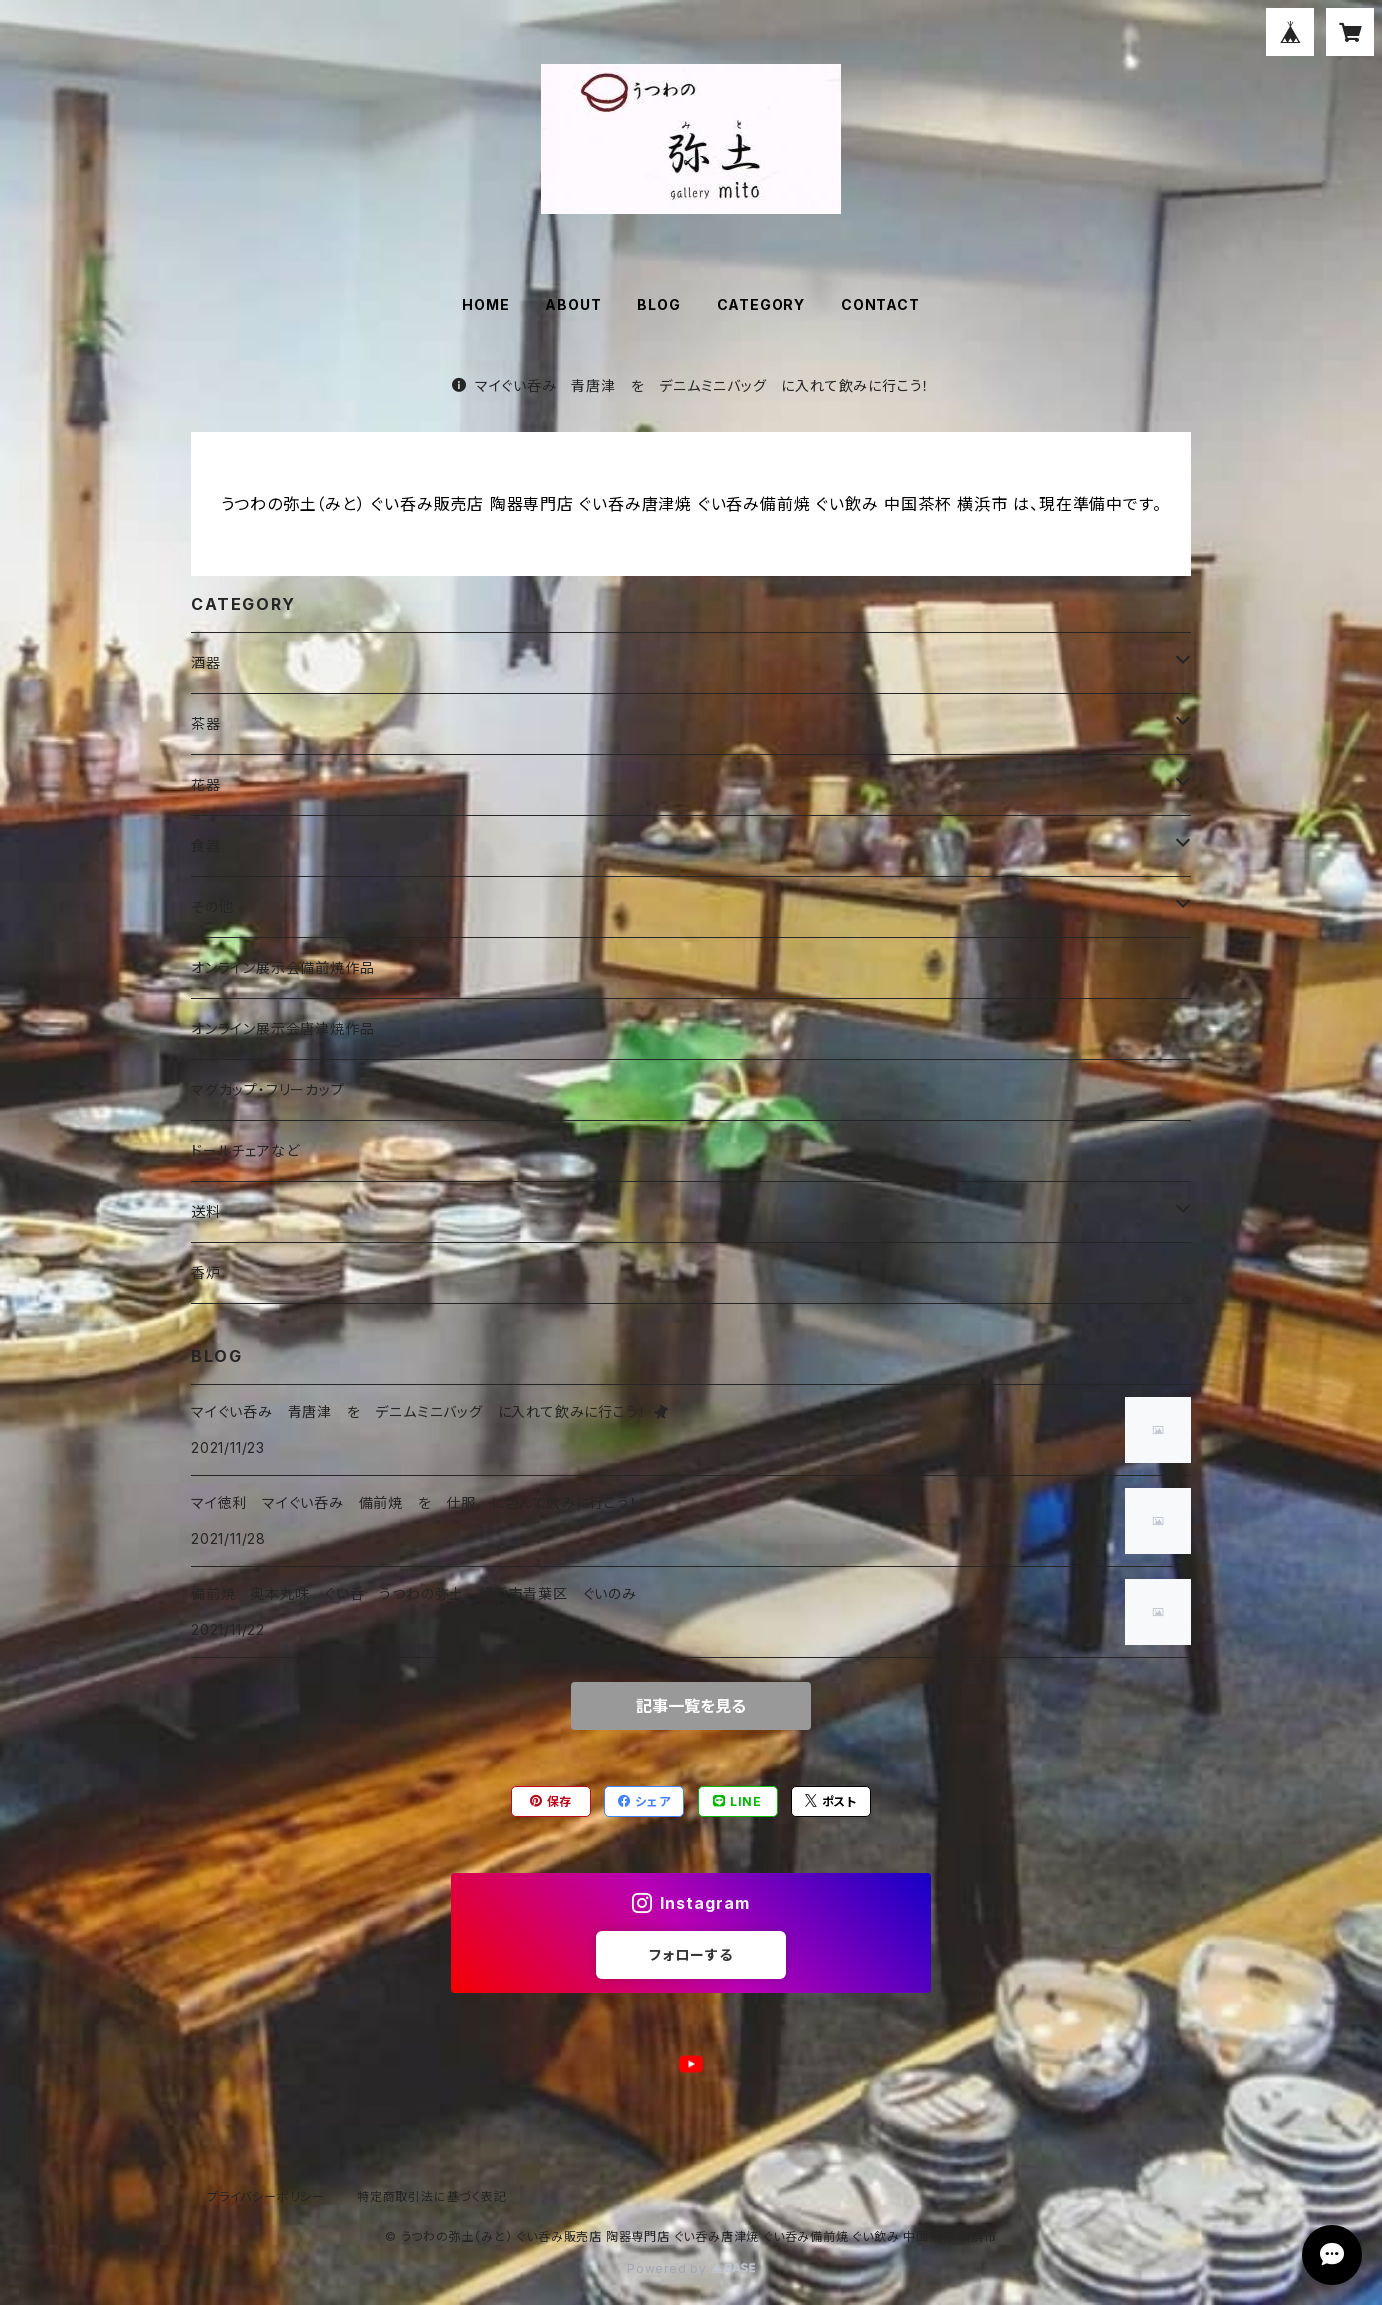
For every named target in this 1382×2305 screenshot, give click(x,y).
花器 (206, 784)
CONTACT (880, 304)
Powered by (691, 2268)
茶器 (206, 723)
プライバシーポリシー (266, 2196)
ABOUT (573, 304)
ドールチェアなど (245, 1150)
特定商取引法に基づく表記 (432, 2196)
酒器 (206, 662)
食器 (206, 845)
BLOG (658, 304)
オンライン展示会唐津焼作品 (282, 1028)
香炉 (206, 1272)
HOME (485, 304)
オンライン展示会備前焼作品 (282, 967)
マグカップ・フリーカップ (268, 1089)
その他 (212, 906)
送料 (206, 1211)
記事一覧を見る (691, 1706)
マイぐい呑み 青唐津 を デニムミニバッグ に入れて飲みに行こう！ (691, 385)
